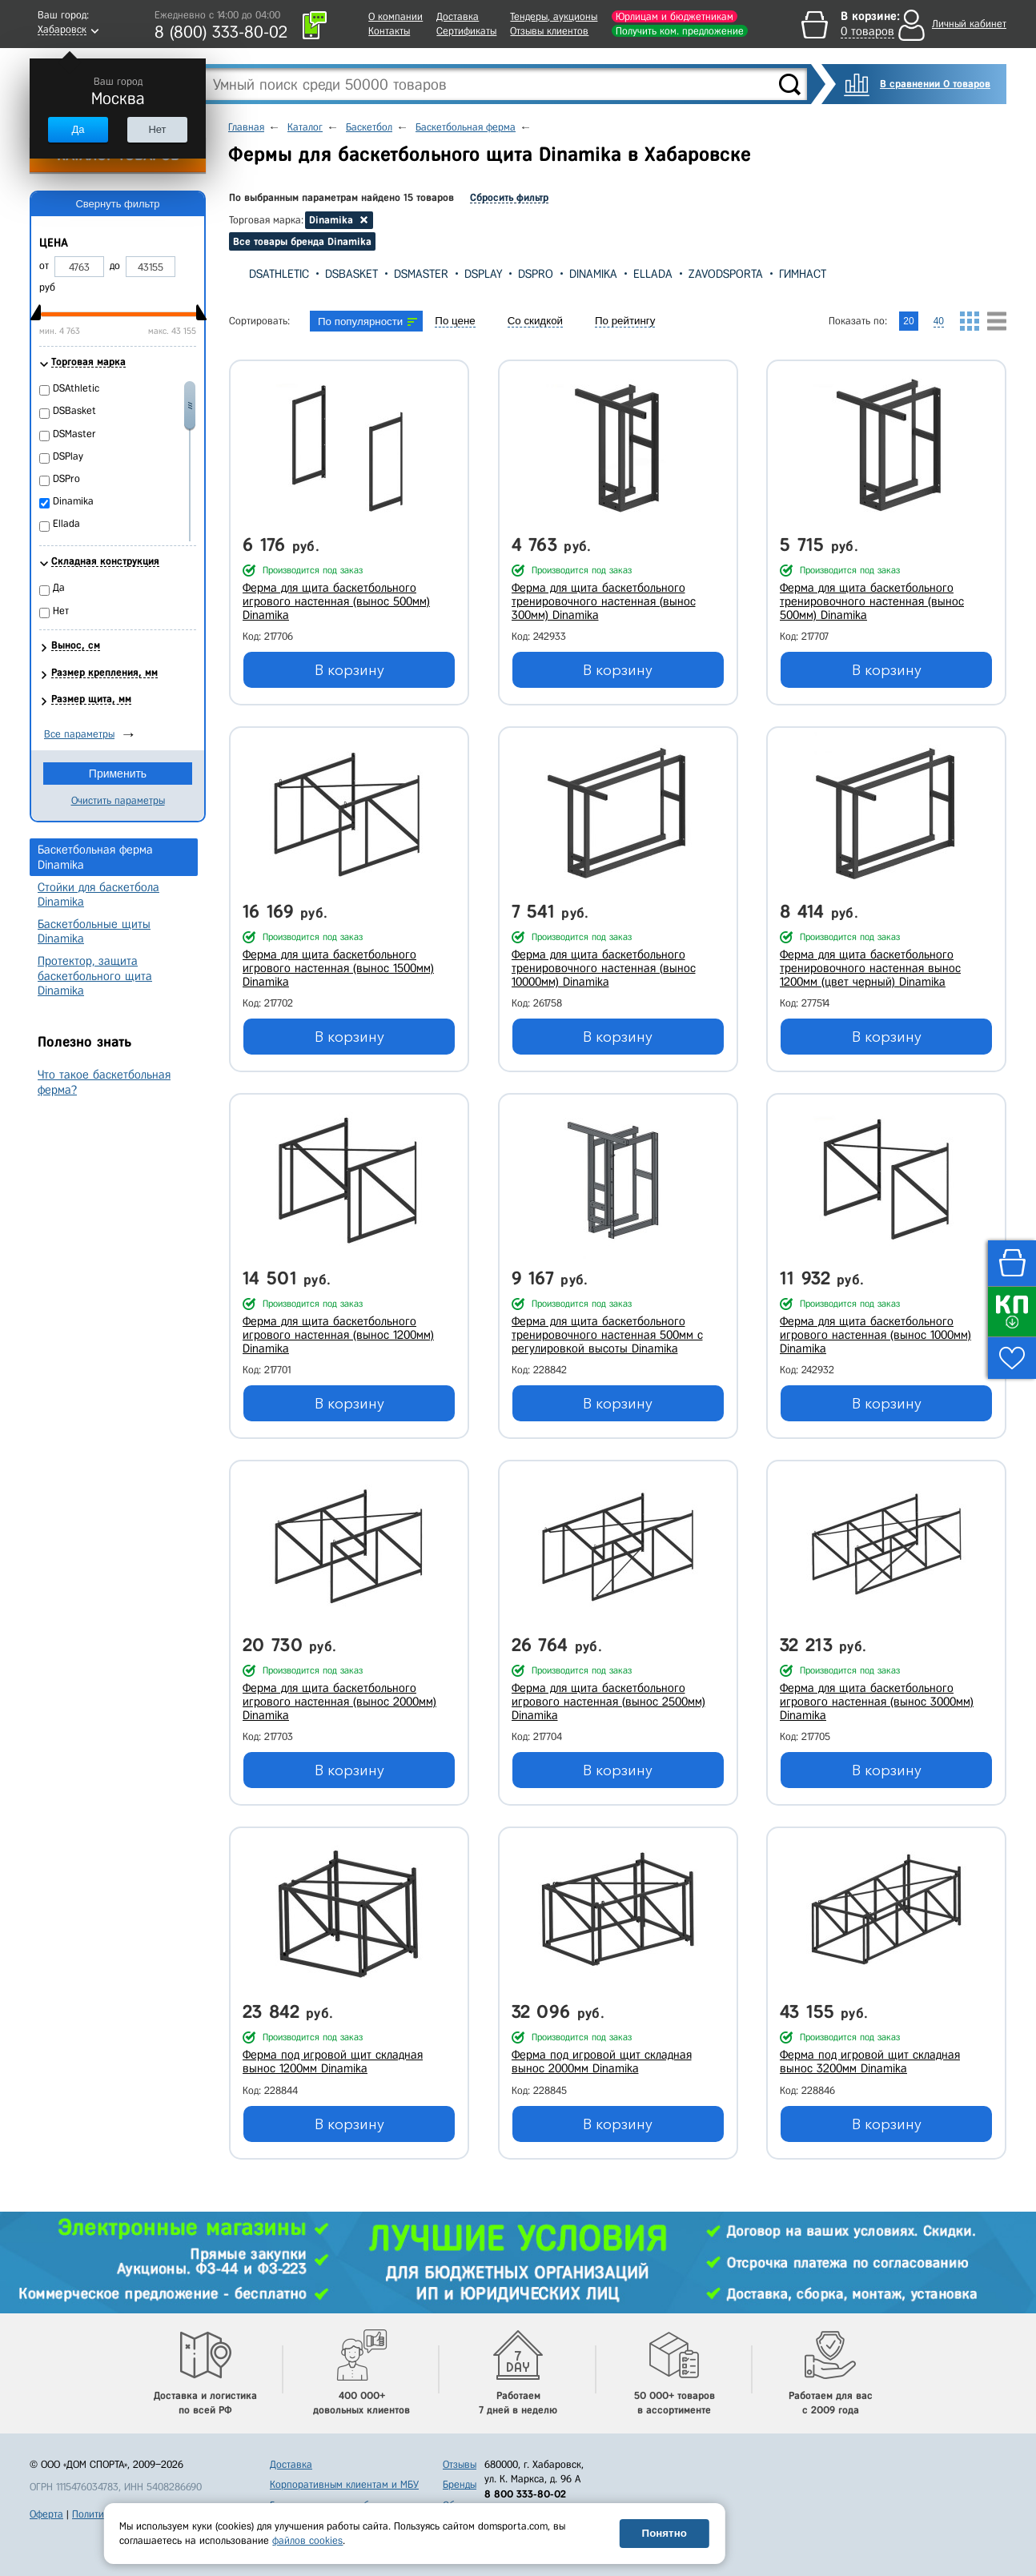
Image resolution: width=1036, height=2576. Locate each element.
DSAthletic (279, 273)
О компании (395, 16)
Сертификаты (466, 31)
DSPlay (483, 273)
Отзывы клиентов (549, 31)
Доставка (457, 16)
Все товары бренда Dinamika (302, 241)
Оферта (46, 2514)
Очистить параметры (118, 800)
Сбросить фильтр (509, 197)
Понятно (664, 2533)
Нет (157, 129)
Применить (118, 773)
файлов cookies (307, 2540)
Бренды (459, 2484)
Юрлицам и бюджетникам (674, 16)
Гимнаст (802, 273)
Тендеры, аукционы (553, 16)
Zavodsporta (726, 273)
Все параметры (79, 734)
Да (77, 129)
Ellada (653, 273)
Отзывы (459, 2464)
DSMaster (421, 273)
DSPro (535, 273)
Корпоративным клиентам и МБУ (344, 2484)
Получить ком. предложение (680, 31)
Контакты (389, 31)
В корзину (349, 670)
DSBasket (351, 273)
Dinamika (593, 273)
